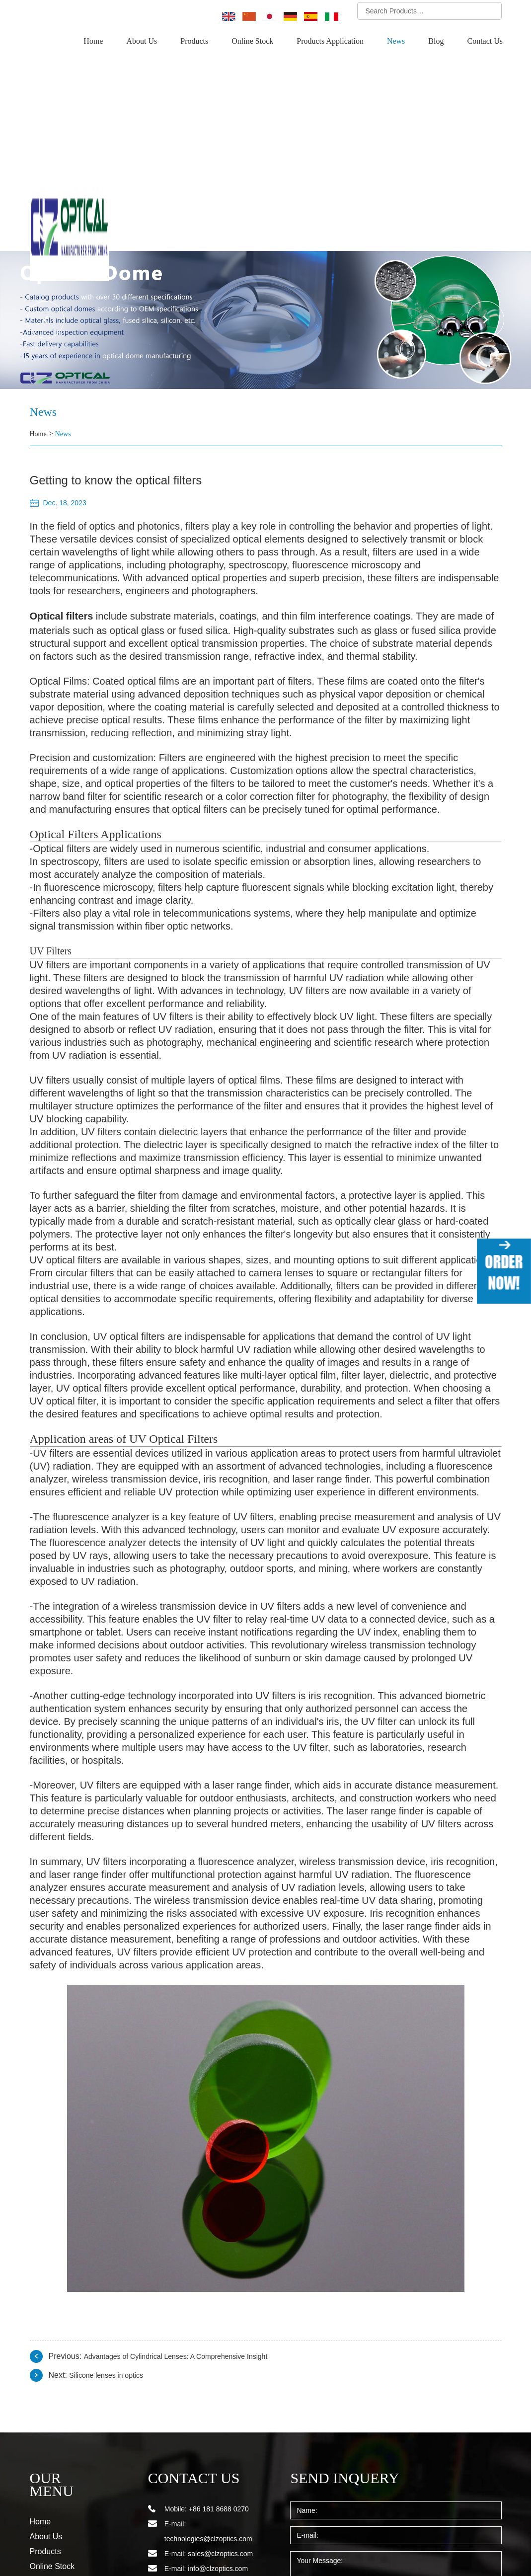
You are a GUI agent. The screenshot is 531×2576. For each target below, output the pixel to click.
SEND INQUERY (336, 2342)
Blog (437, 41)
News (398, 41)
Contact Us (485, 41)
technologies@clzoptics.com (208, 2403)
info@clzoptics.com (218, 2432)
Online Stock (258, 41)
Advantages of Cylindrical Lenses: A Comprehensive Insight (188, 2220)
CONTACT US (188, 2342)
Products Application (334, 41)
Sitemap (42, 2539)
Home (101, 41)
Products (201, 41)
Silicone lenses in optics (111, 2239)
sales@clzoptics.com (220, 2417)
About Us (148, 41)
